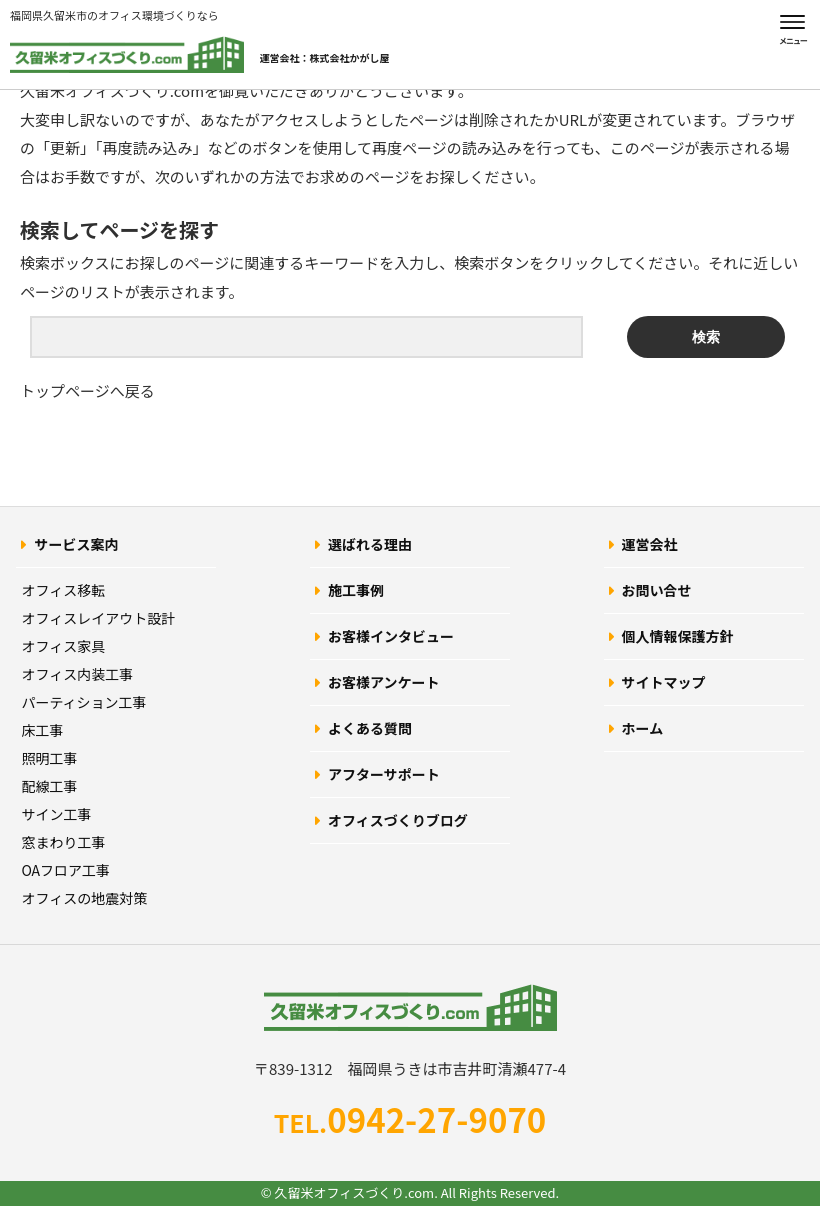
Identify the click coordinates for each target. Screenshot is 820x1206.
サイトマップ (664, 682)
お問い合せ (657, 590)
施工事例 (356, 590)
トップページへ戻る (87, 390)
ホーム (643, 728)
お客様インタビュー (391, 636)
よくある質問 (370, 728)
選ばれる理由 (370, 544)
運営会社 (650, 544)
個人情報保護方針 (678, 636)
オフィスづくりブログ (398, 820)
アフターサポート (384, 774)
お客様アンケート (383, 682)
